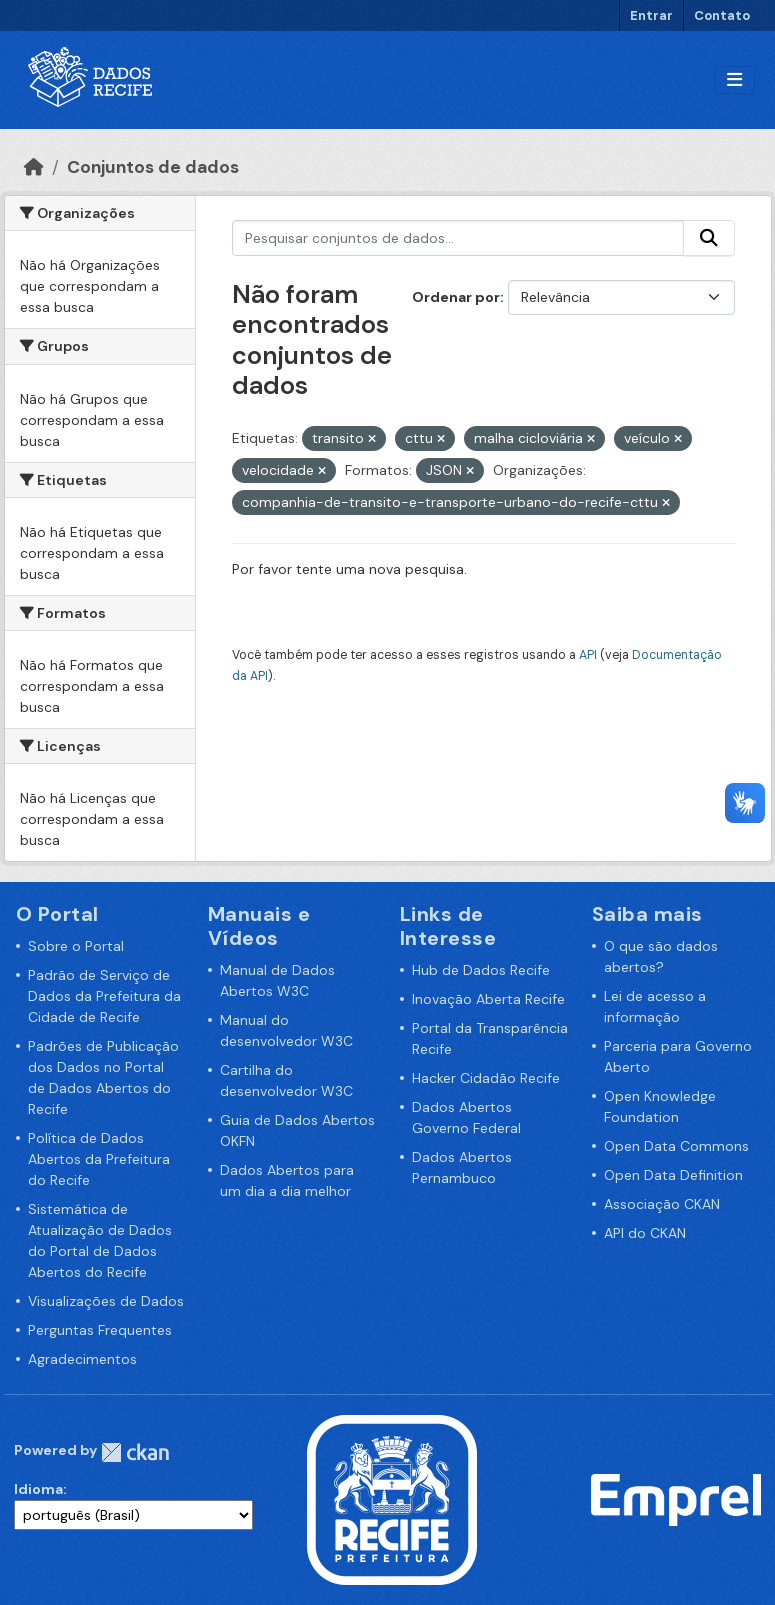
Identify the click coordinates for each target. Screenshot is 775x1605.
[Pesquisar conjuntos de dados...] (458, 238)
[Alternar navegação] (734, 80)
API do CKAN (645, 1233)
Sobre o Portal (76, 946)
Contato (722, 15)
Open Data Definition (673, 1175)
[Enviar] (709, 238)
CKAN (135, 1452)
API (588, 655)
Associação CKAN (662, 1204)
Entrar (651, 15)
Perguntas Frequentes (100, 1330)
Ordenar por (456, 297)
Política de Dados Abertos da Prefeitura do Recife (99, 1159)
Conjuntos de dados (153, 167)
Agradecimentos (82, 1359)
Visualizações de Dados (106, 1301)
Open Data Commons (676, 1146)
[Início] (34, 167)
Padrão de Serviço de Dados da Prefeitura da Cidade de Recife (104, 996)
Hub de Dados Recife (481, 970)
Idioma (38, 1489)
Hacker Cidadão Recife (486, 1078)
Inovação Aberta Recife (488, 999)
